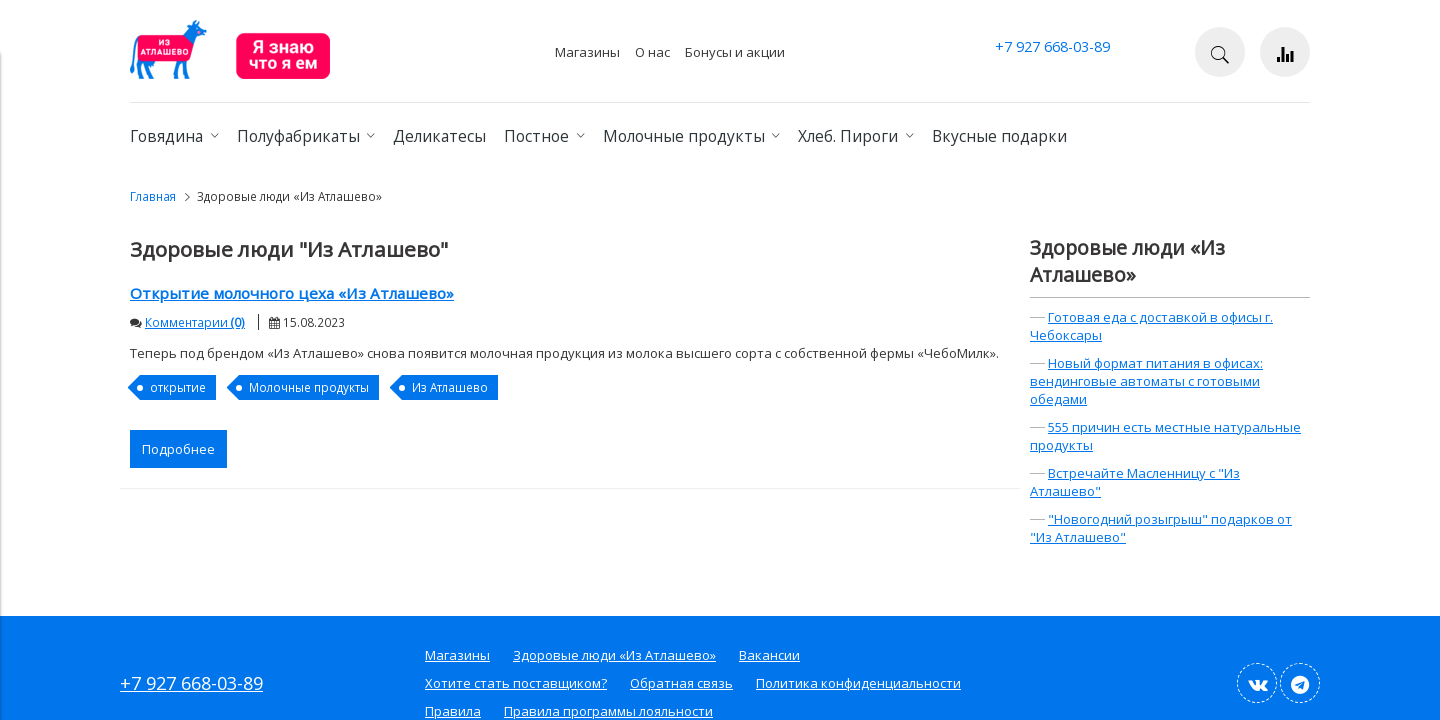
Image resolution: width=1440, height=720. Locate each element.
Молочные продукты (309, 387)
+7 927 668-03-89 (1052, 46)
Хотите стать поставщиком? (516, 683)
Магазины (587, 52)
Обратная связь (681, 683)
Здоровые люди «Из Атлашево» (1127, 261)
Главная (153, 196)
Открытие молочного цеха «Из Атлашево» (292, 293)
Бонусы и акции (735, 52)
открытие (178, 387)
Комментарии (195, 322)
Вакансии (769, 655)
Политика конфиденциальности (858, 683)
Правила (453, 711)
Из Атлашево (450, 387)
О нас (652, 52)
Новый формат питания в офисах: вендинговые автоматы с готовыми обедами (1146, 381)
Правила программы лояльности (608, 711)
